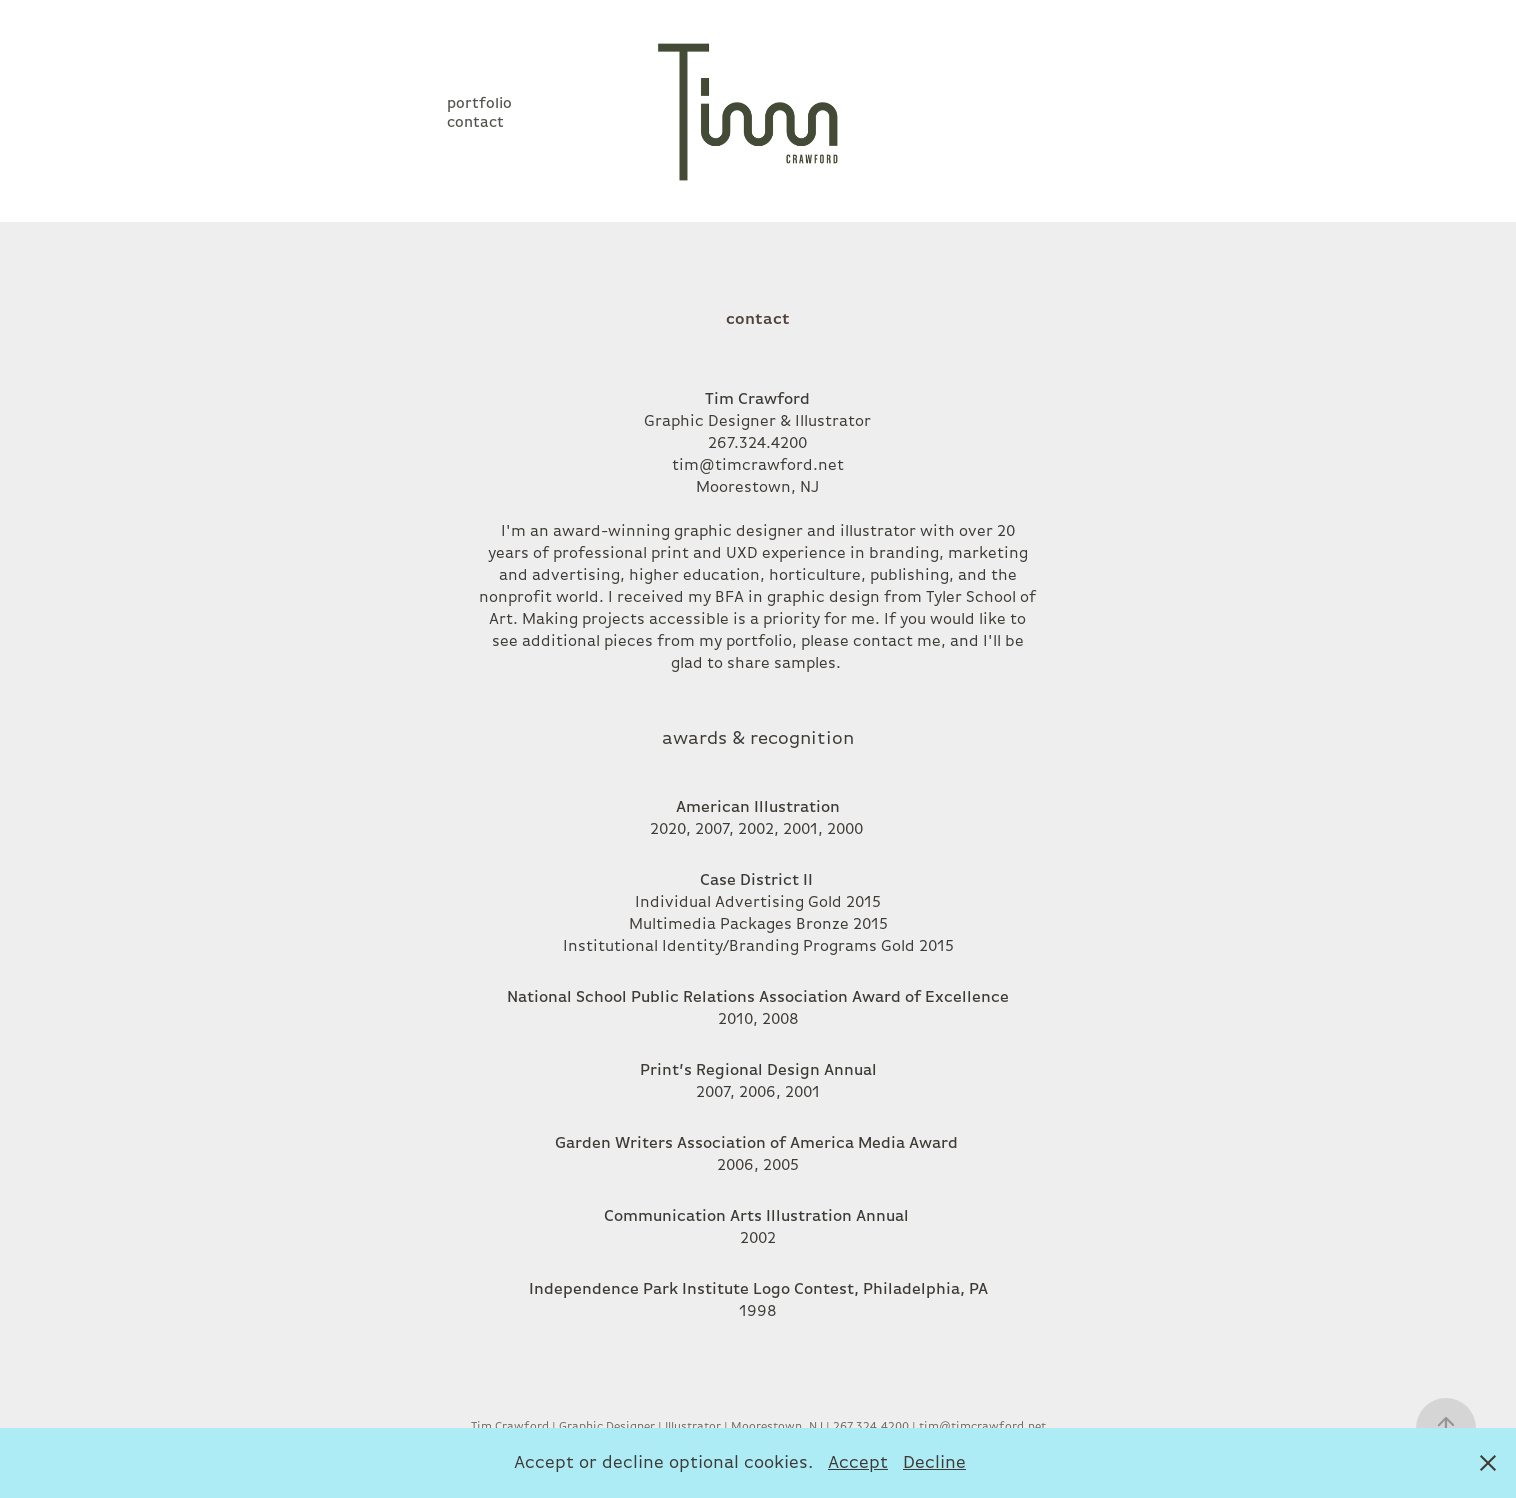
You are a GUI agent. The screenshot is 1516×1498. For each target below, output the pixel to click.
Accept (858, 1462)
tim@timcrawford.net (758, 465)
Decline (934, 1462)
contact (475, 122)
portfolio (479, 103)
